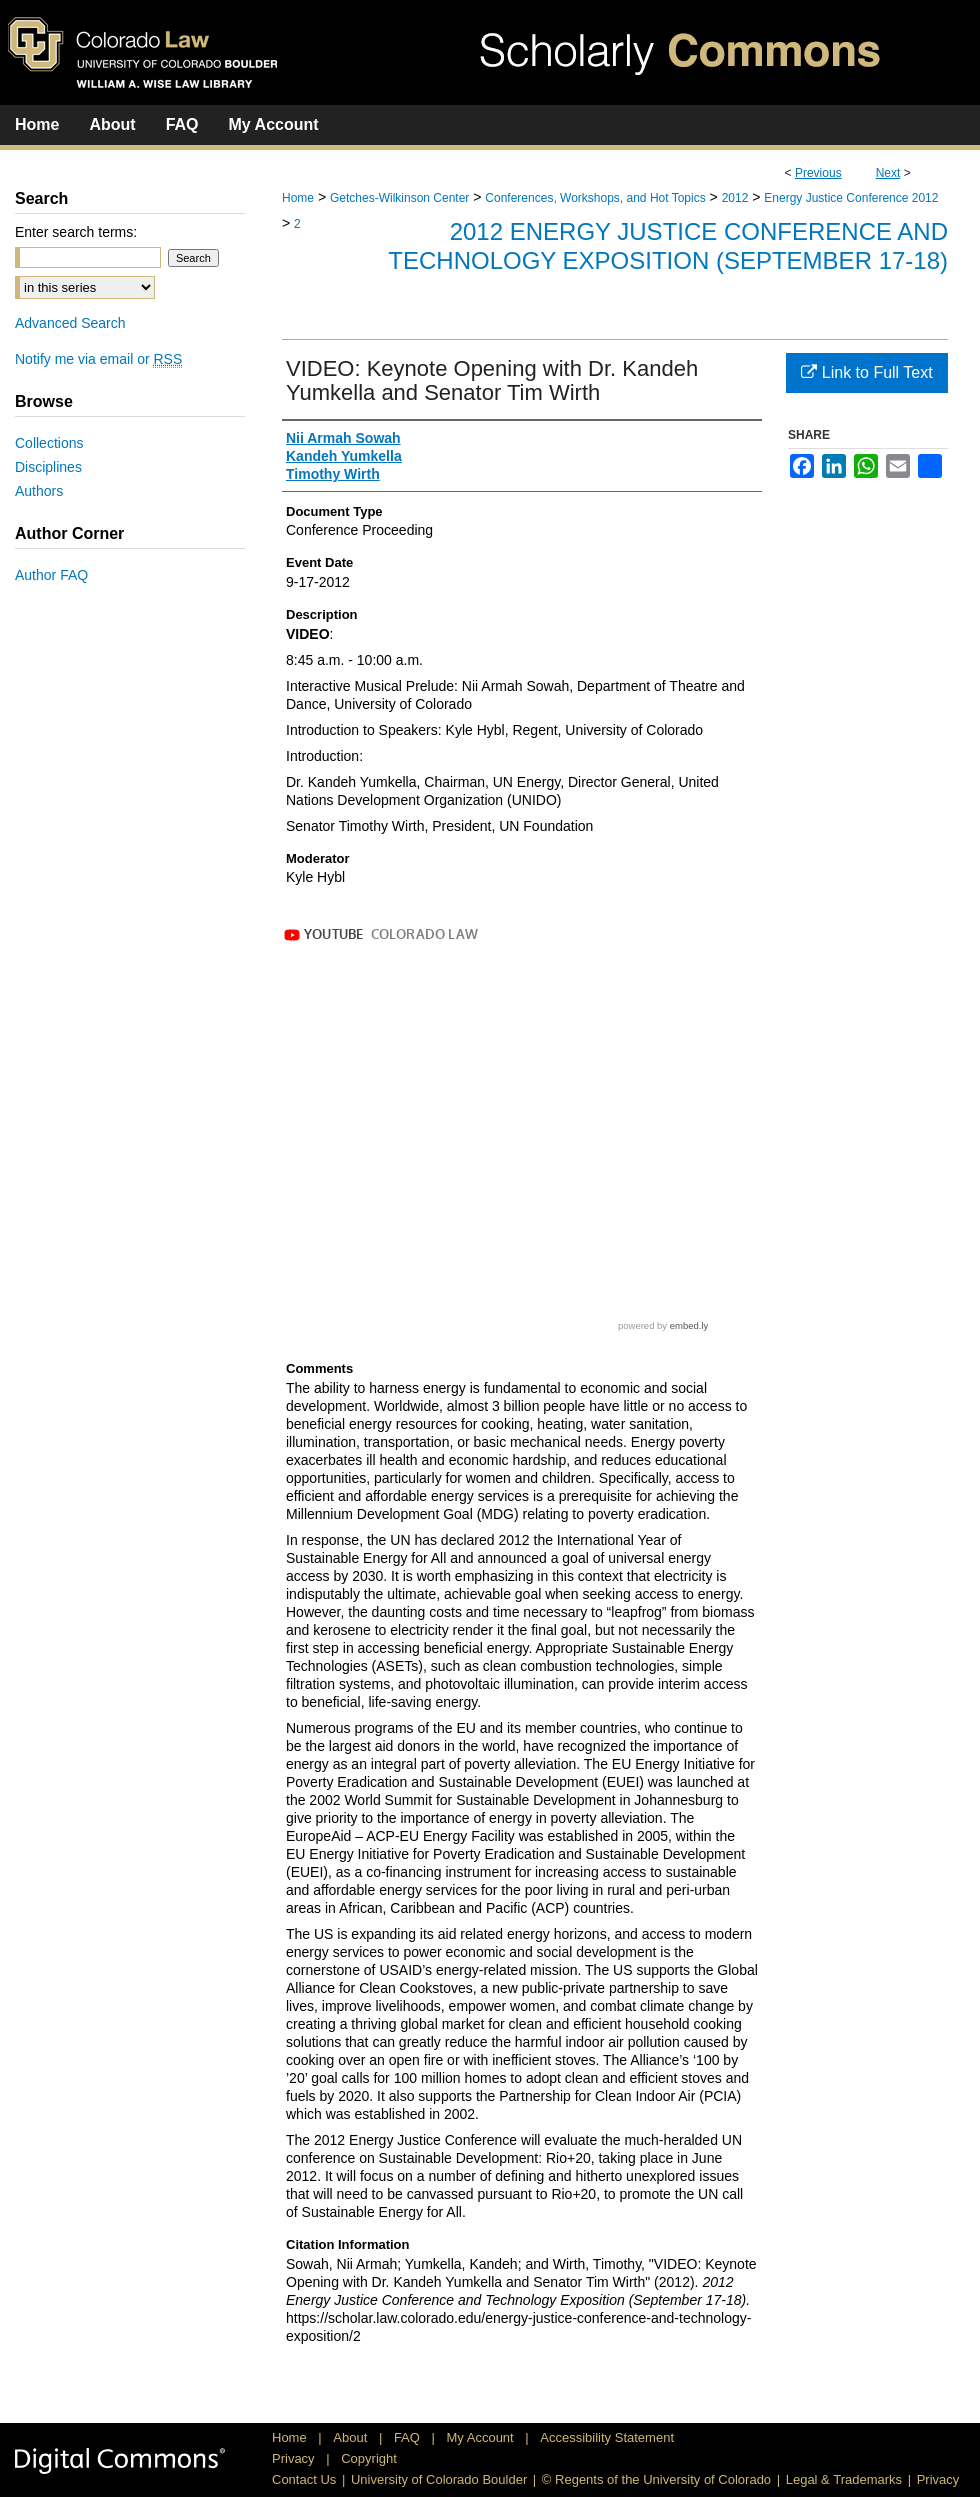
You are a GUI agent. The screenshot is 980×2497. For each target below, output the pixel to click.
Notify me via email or (98, 359)
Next (888, 173)
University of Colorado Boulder (439, 2479)
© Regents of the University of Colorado (656, 2479)
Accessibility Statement (607, 2437)
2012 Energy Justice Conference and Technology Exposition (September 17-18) (668, 246)
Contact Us (304, 2479)
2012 (735, 198)
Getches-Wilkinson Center (399, 198)
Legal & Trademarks (844, 2479)
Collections (49, 443)
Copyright (369, 2458)
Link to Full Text (866, 372)
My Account (482, 2437)
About (352, 2437)
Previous (818, 173)
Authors (39, 491)
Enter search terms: (76, 232)
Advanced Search (70, 323)
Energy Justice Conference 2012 (851, 198)
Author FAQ (51, 575)
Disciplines (48, 467)
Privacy (295, 2458)
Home (298, 198)
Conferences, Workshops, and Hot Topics (595, 198)
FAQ (409, 2437)
